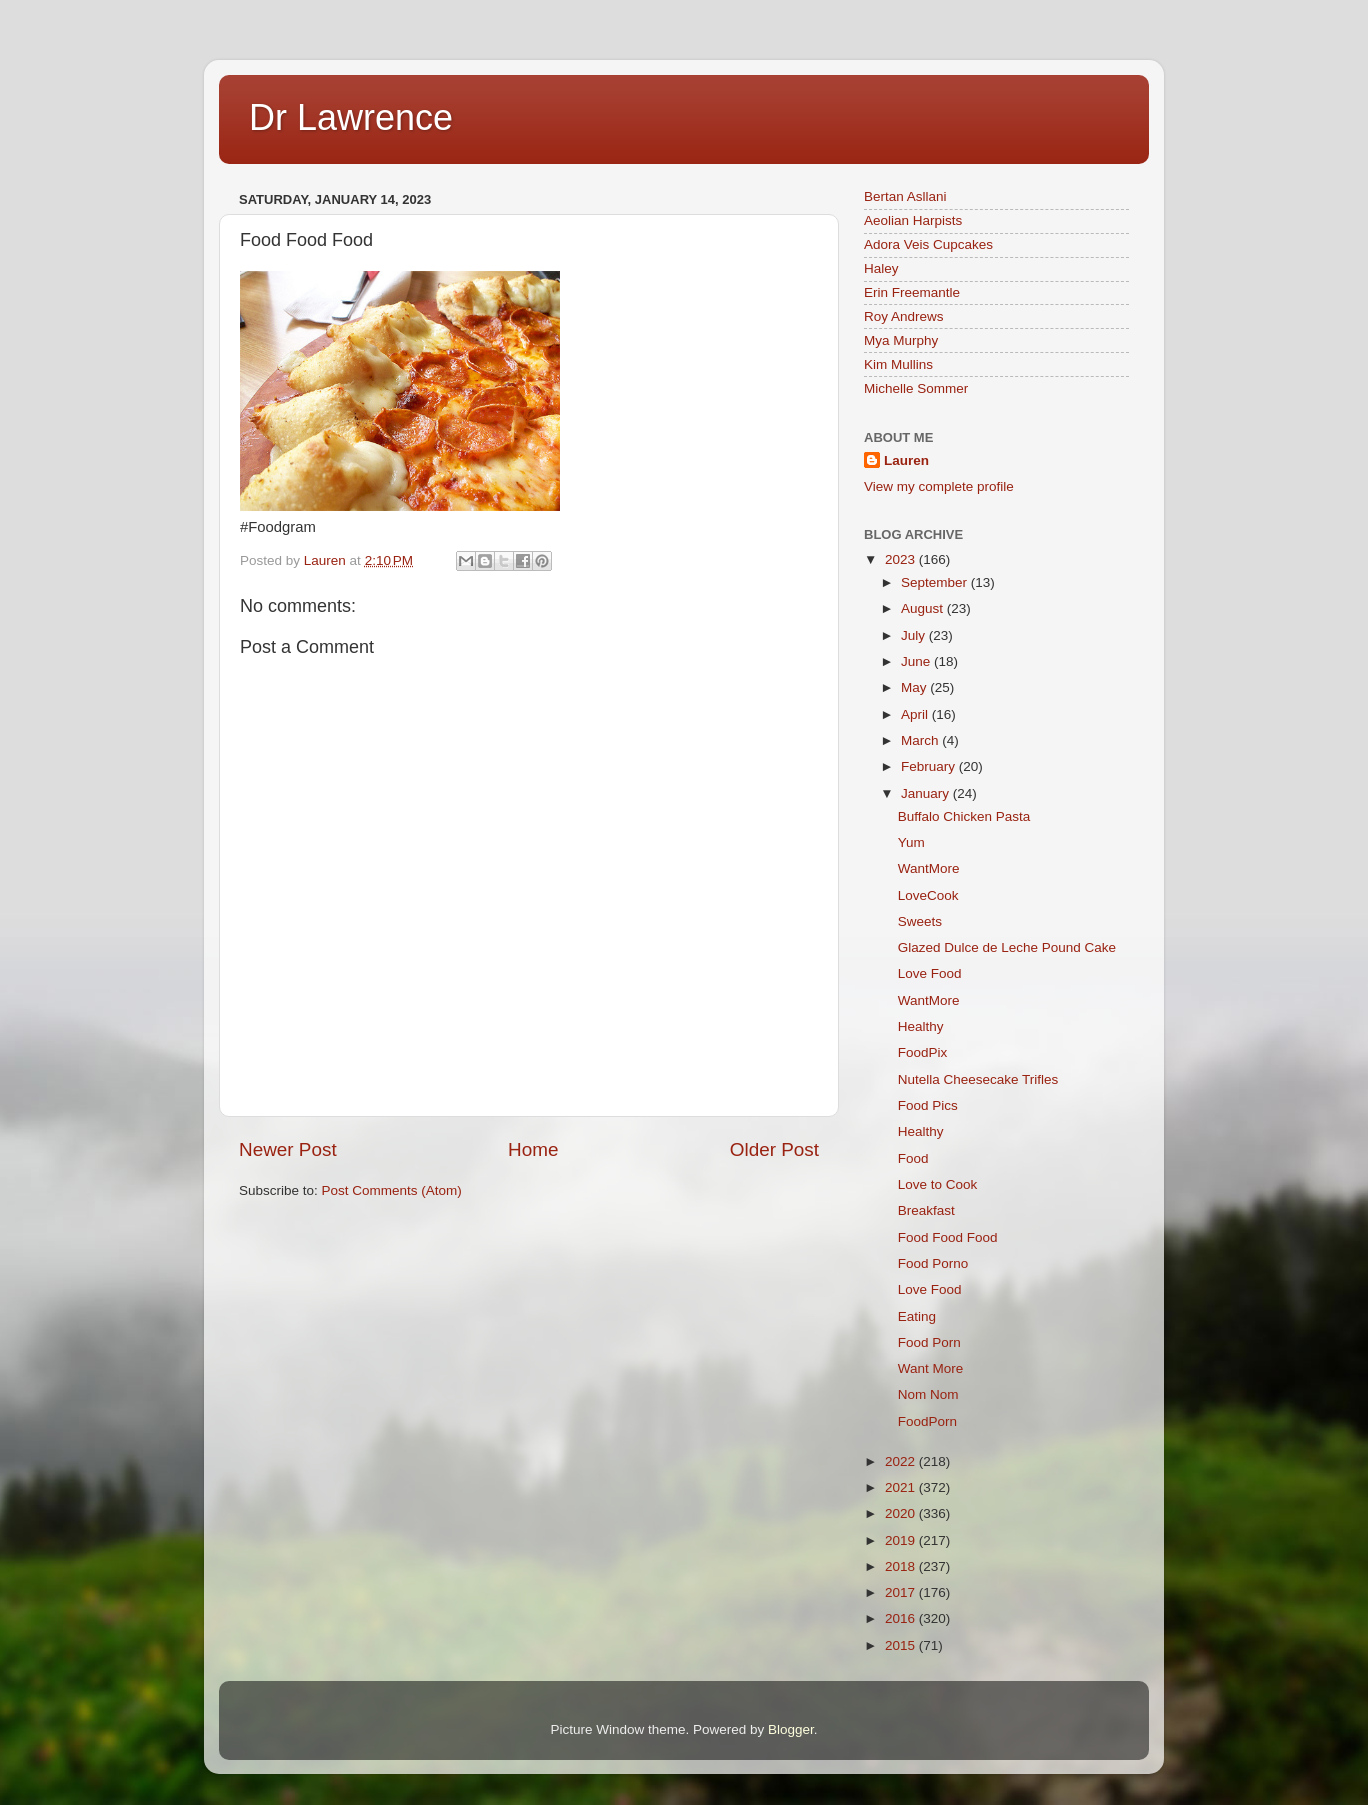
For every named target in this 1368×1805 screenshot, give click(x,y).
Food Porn (929, 1342)
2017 (902, 1592)
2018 (902, 1566)
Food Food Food (948, 1237)
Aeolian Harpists (913, 220)
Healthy (921, 1026)
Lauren (906, 460)
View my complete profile (939, 486)
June (917, 661)
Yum (911, 842)
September (936, 582)
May (915, 687)
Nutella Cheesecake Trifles (978, 1079)
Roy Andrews (904, 316)
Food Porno (933, 1263)
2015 (902, 1645)
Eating (917, 1316)
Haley (881, 268)
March (921, 740)
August (924, 608)
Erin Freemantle (912, 292)
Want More (931, 1368)
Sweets (920, 921)
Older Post (774, 1149)
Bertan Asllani (905, 196)
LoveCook (928, 895)
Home (533, 1149)
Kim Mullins (898, 364)
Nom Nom (928, 1394)
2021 (902, 1487)
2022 (902, 1461)
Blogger (791, 1729)
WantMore (929, 868)
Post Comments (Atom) (392, 1190)
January (927, 793)
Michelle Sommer (916, 388)
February (930, 766)
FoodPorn (927, 1421)
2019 (902, 1540)
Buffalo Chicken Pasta (964, 816)
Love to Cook (938, 1184)
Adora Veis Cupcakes (928, 244)
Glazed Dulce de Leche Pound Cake (1007, 947)
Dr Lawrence (351, 117)
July (915, 635)
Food (913, 1158)
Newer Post (288, 1149)
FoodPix (923, 1052)
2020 (902, 1513)
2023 (902, 559)
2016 (902, 1618)
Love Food (930, 973)
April (916, 714)
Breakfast (926, 1210)
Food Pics (928, 1105)
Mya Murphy (901, 340)
